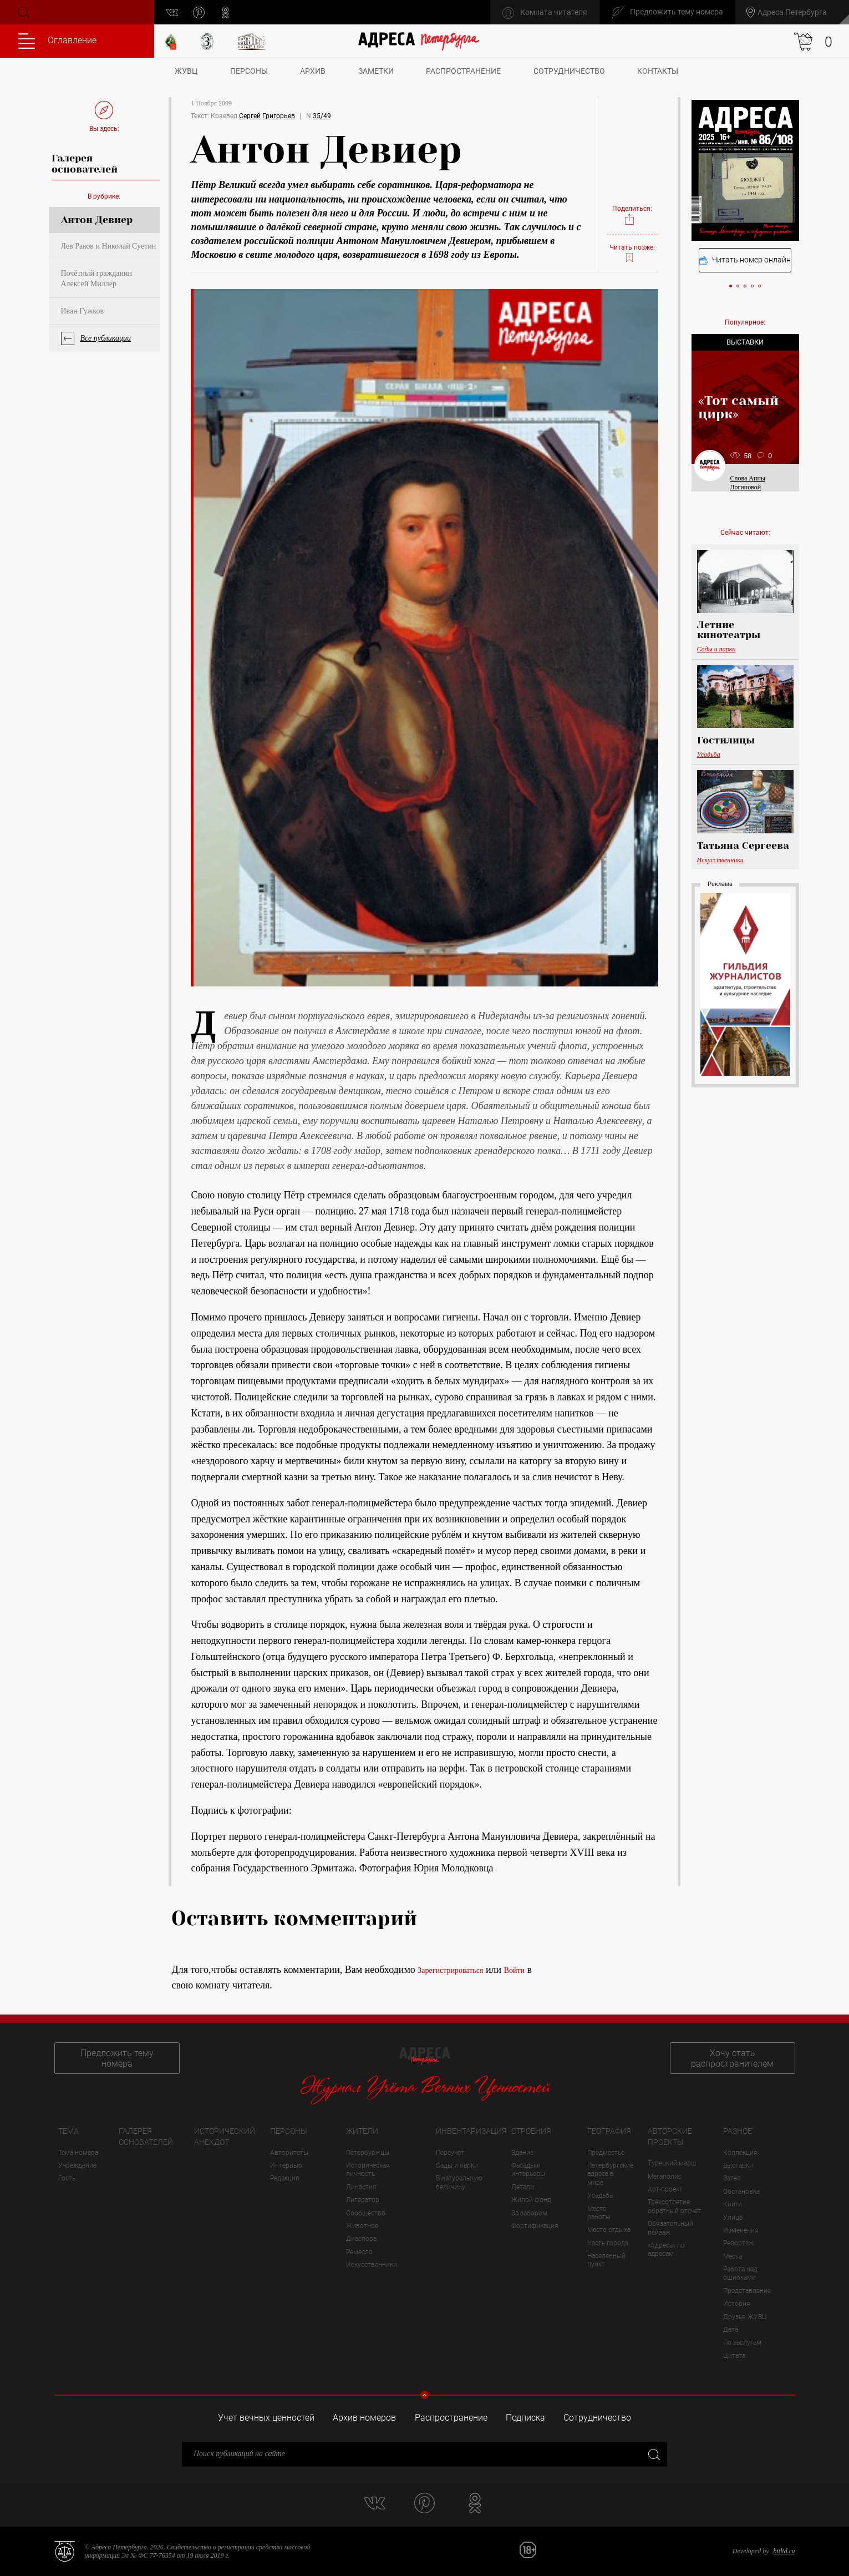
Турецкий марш (672, 2163)
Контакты (657, 71)
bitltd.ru (784, 2551)
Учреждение (77, 2165)
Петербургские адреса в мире (610, 2174)
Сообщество (365, 2213)
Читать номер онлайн (745, 260)
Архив (313, 71)
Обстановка (741, 2191)
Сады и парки (716, 649)
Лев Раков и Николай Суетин (108, 246)
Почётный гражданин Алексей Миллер (96, 278)
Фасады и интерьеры (528, 2170)
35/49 (322, 116)
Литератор (362, 2200)
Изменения (741, 2230)
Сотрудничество (569, 71)
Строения (531, 2131)
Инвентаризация (471, 2131)
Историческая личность (368, 2170)
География (609, 2131)
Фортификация (534, 2226)
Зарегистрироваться (450, 1970)
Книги (732, 2204)
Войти (514, 1970)
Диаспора (361, 2239)
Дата (730, 2330)
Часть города (607, 2243)
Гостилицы (726, 740)
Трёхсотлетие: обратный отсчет (674, 2206)
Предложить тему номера (117, 2058)
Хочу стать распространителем (732, 2058)
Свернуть (424, 2395)
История (736, 2303)
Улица (733, 2217)
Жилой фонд (531, 2200)
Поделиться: (632, 215)
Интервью (286, 2165)
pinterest (199, 12)
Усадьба (708, 754)
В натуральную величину (459, 2182)
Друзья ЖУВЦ (745, 2317)
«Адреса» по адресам (666, 2249)
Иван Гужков (82, 311)
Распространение (463, 71)
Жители (362, 2131)
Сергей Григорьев (267, 116)
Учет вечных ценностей (266, 2417)
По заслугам (742, 2342)
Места (732, 2256)
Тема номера (78, 2153)
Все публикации (105, 338)
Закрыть (653, 2454)
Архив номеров (364, 2417)
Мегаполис (665, 2176)
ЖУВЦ (186, 71)
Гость (66, 2178)
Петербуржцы (367, 2153)
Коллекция (740, 2153)
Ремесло (359, 2252)
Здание (522, 2153)
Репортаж (738, 2243)
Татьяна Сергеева (743, 846)
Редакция (284, 2178)
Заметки (376, 71)
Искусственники (720, 860)
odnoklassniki (225, 12)
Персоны (249, 71)
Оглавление (57, 41)
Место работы (599, 2213)
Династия (361, 2187)
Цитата (734, 2356)
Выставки (738, 2165)
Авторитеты (289, 2153)
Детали (522, 2187)
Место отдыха (609, 2230)
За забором (529, 2213)
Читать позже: (632, 254)
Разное (737, 2131)
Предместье (605, 2153)
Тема (68, 2131)
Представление (747, 2291)
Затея (732, 2178)
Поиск (23, 12)
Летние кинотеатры (728, 630)
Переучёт (450, 2153)
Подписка (525, 2417)
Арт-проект (665, 2189)
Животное (362, 2226)
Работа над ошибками (740, 2273)
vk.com (172, 12)
